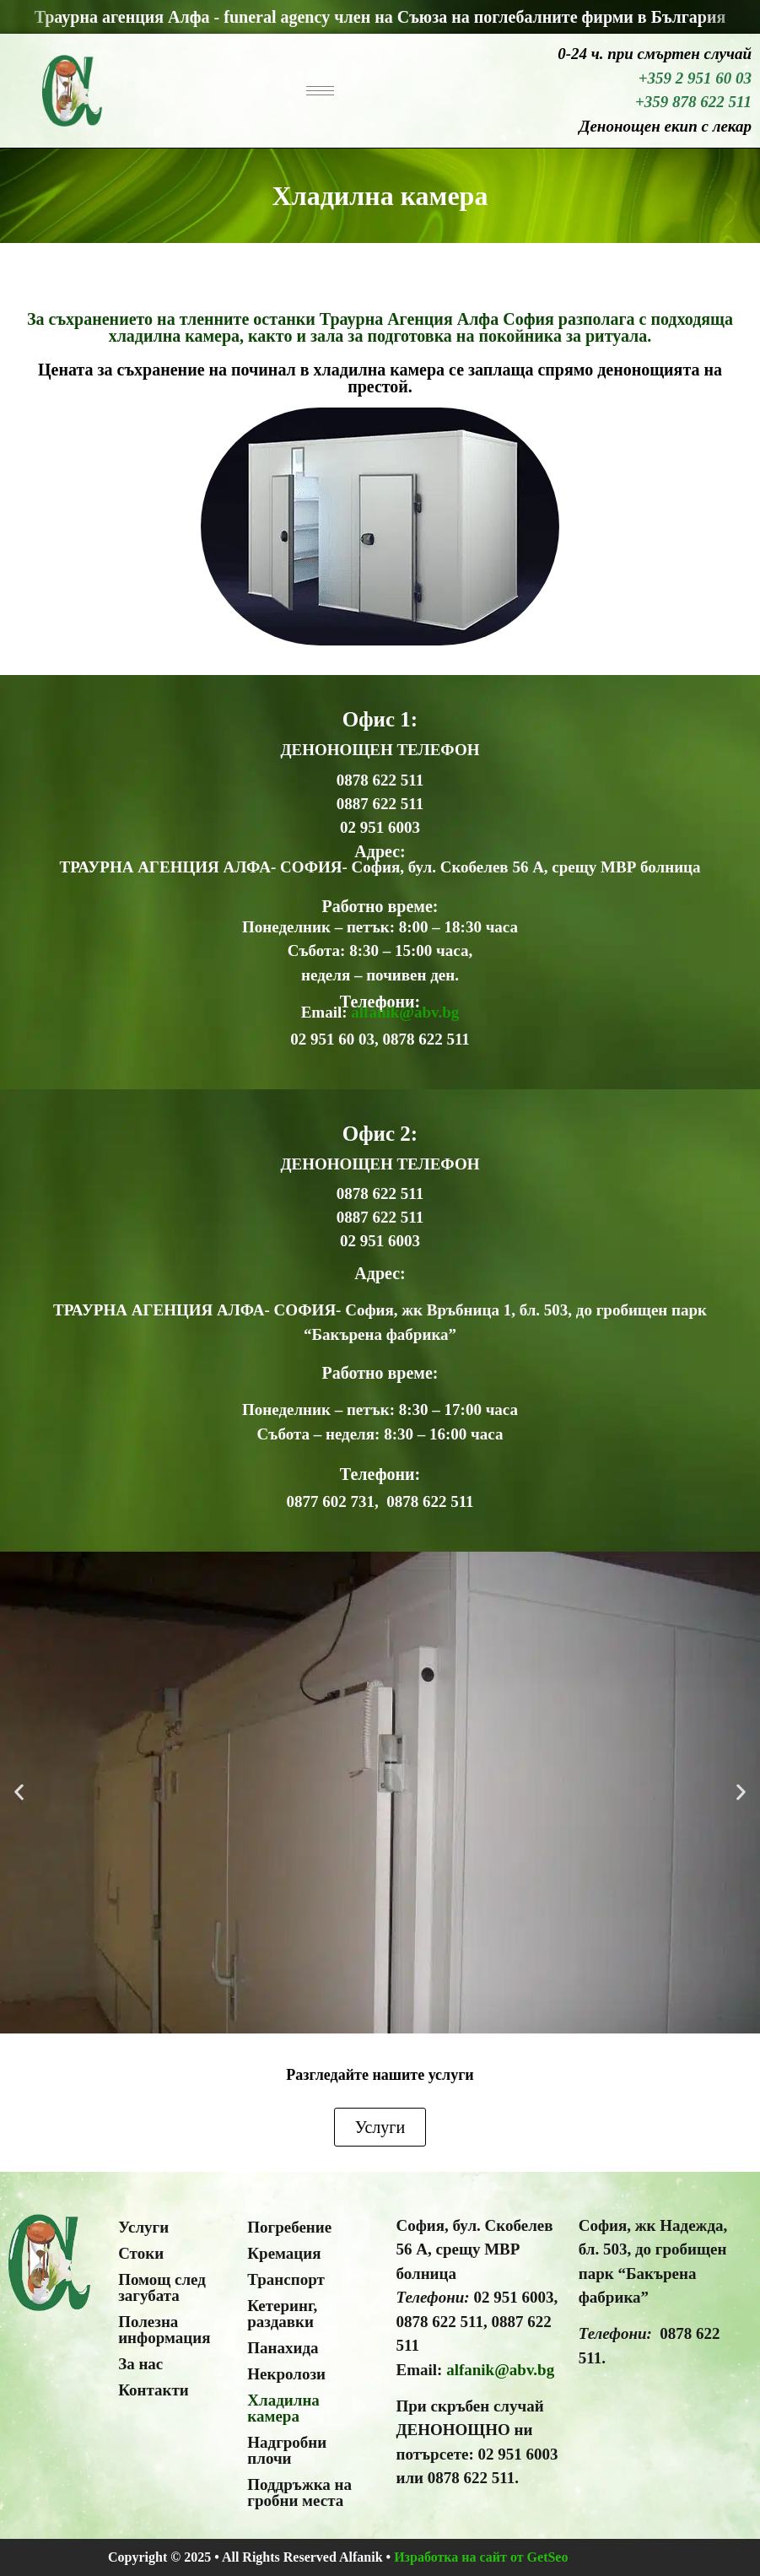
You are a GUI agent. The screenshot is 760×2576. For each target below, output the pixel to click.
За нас (140, 2364)
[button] (19, 1792)
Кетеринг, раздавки (282, 2313)
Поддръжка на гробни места (299, 2492)
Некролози (286, 2374)
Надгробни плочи (286, 2450)
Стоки (141, 2253)
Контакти (153, 2390)
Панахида (282, 2348)
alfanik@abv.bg (405, 1012)
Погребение (289, 2227)
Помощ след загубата (162, 2287)
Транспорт (286, 2279)
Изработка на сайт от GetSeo (481, 2557)
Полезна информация (164, 2329)
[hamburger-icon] (320, 90)
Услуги (143, 2227)
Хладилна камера (283, 2408)
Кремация (284, 2253)
